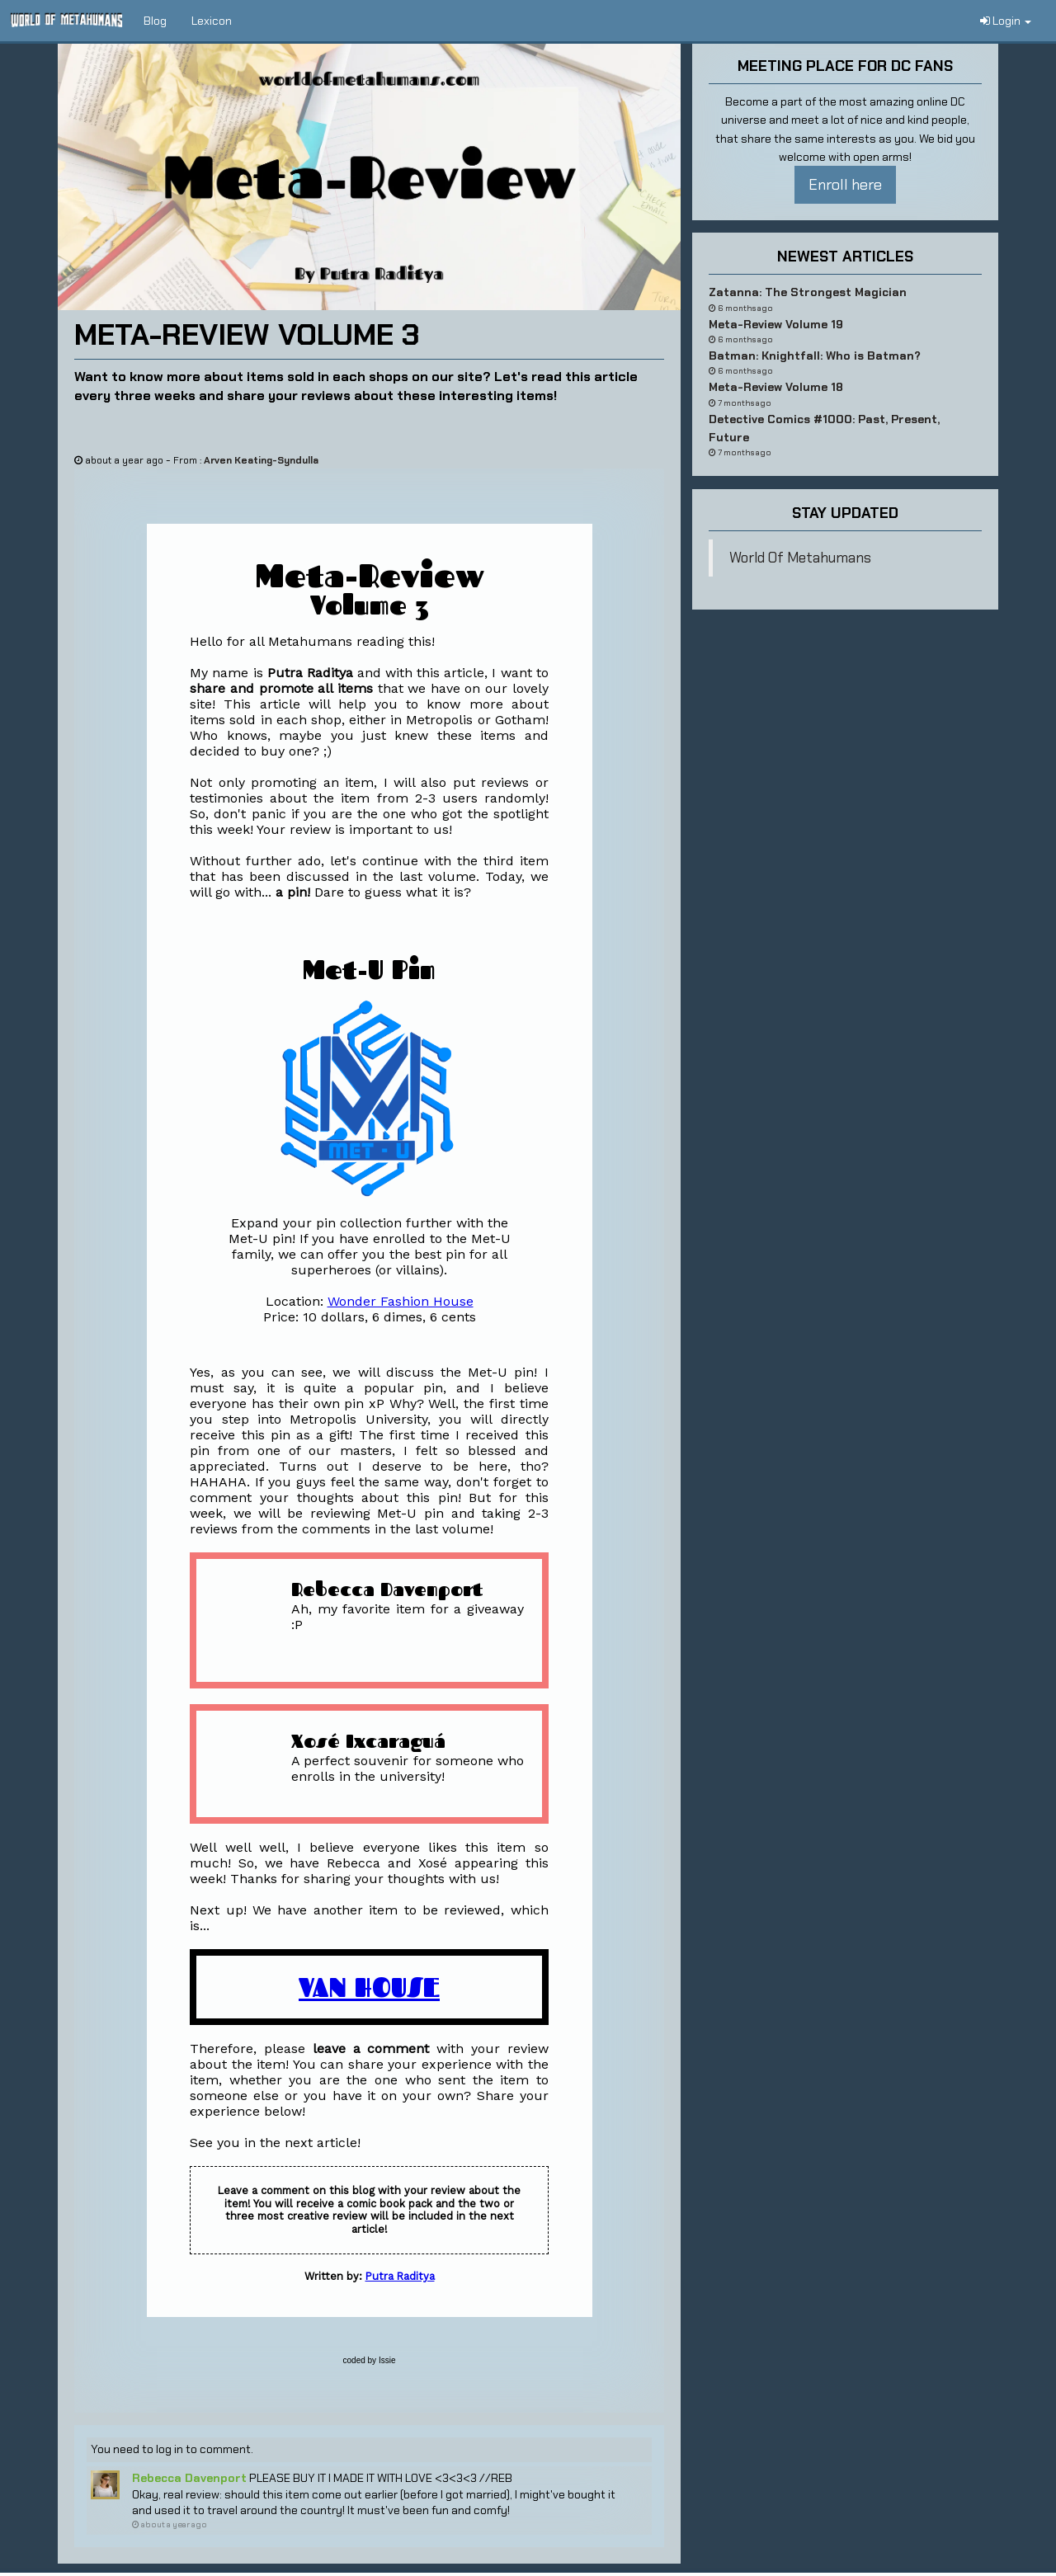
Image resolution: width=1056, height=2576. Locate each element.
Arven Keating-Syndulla (261, 460)
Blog (155, 20)
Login (1005, 20)
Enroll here (845, 185)
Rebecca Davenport (189, 2477)
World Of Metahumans (800, 558)
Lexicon (211, 20)
